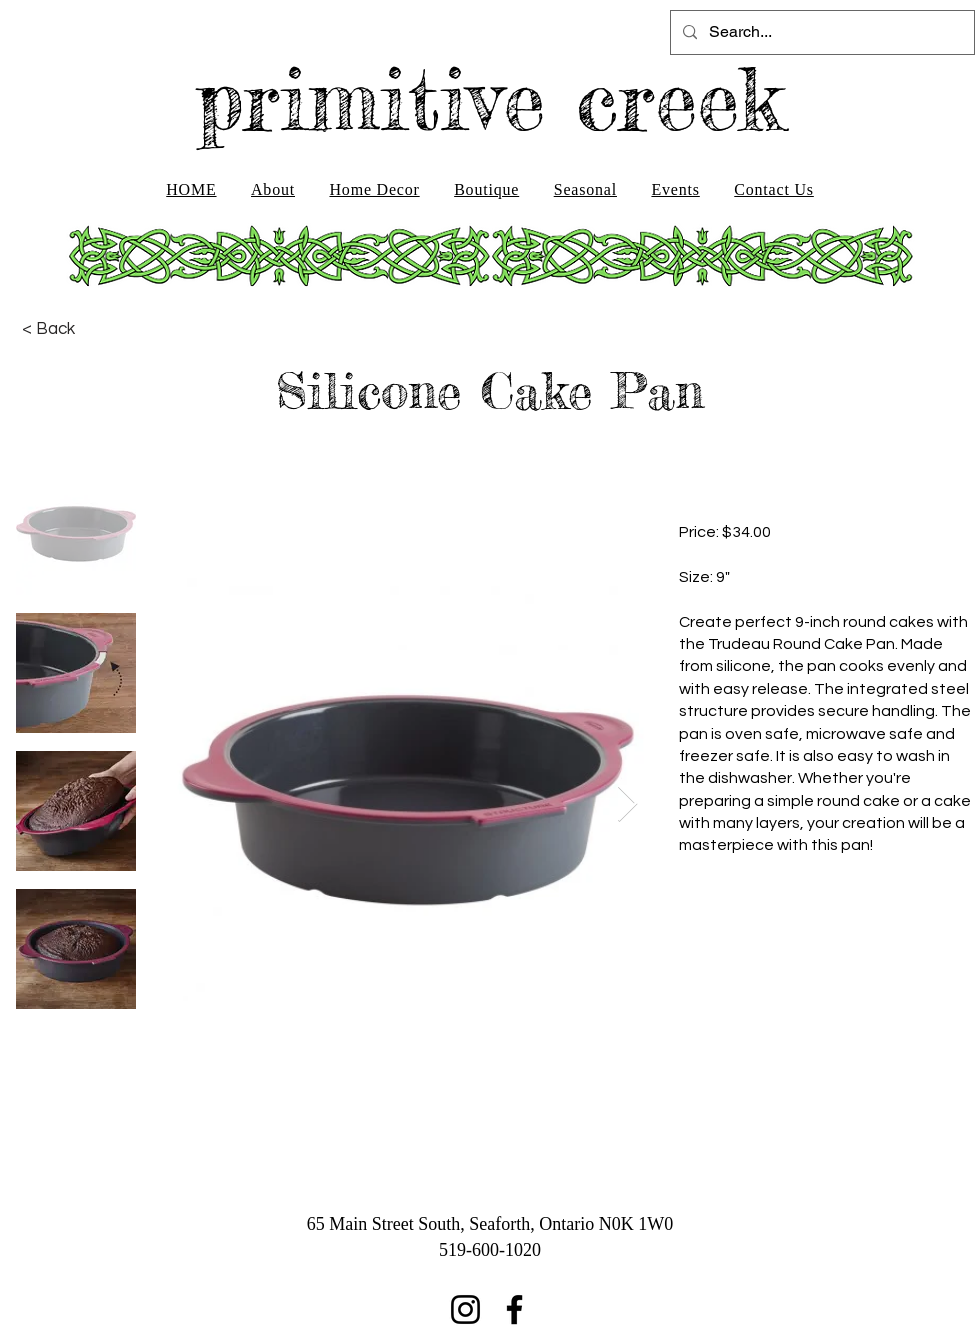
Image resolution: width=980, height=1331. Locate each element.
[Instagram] (465, 1309)
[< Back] (48, 329)
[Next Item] (627, 804)
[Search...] (820, 32)
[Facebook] (514, 1309)
